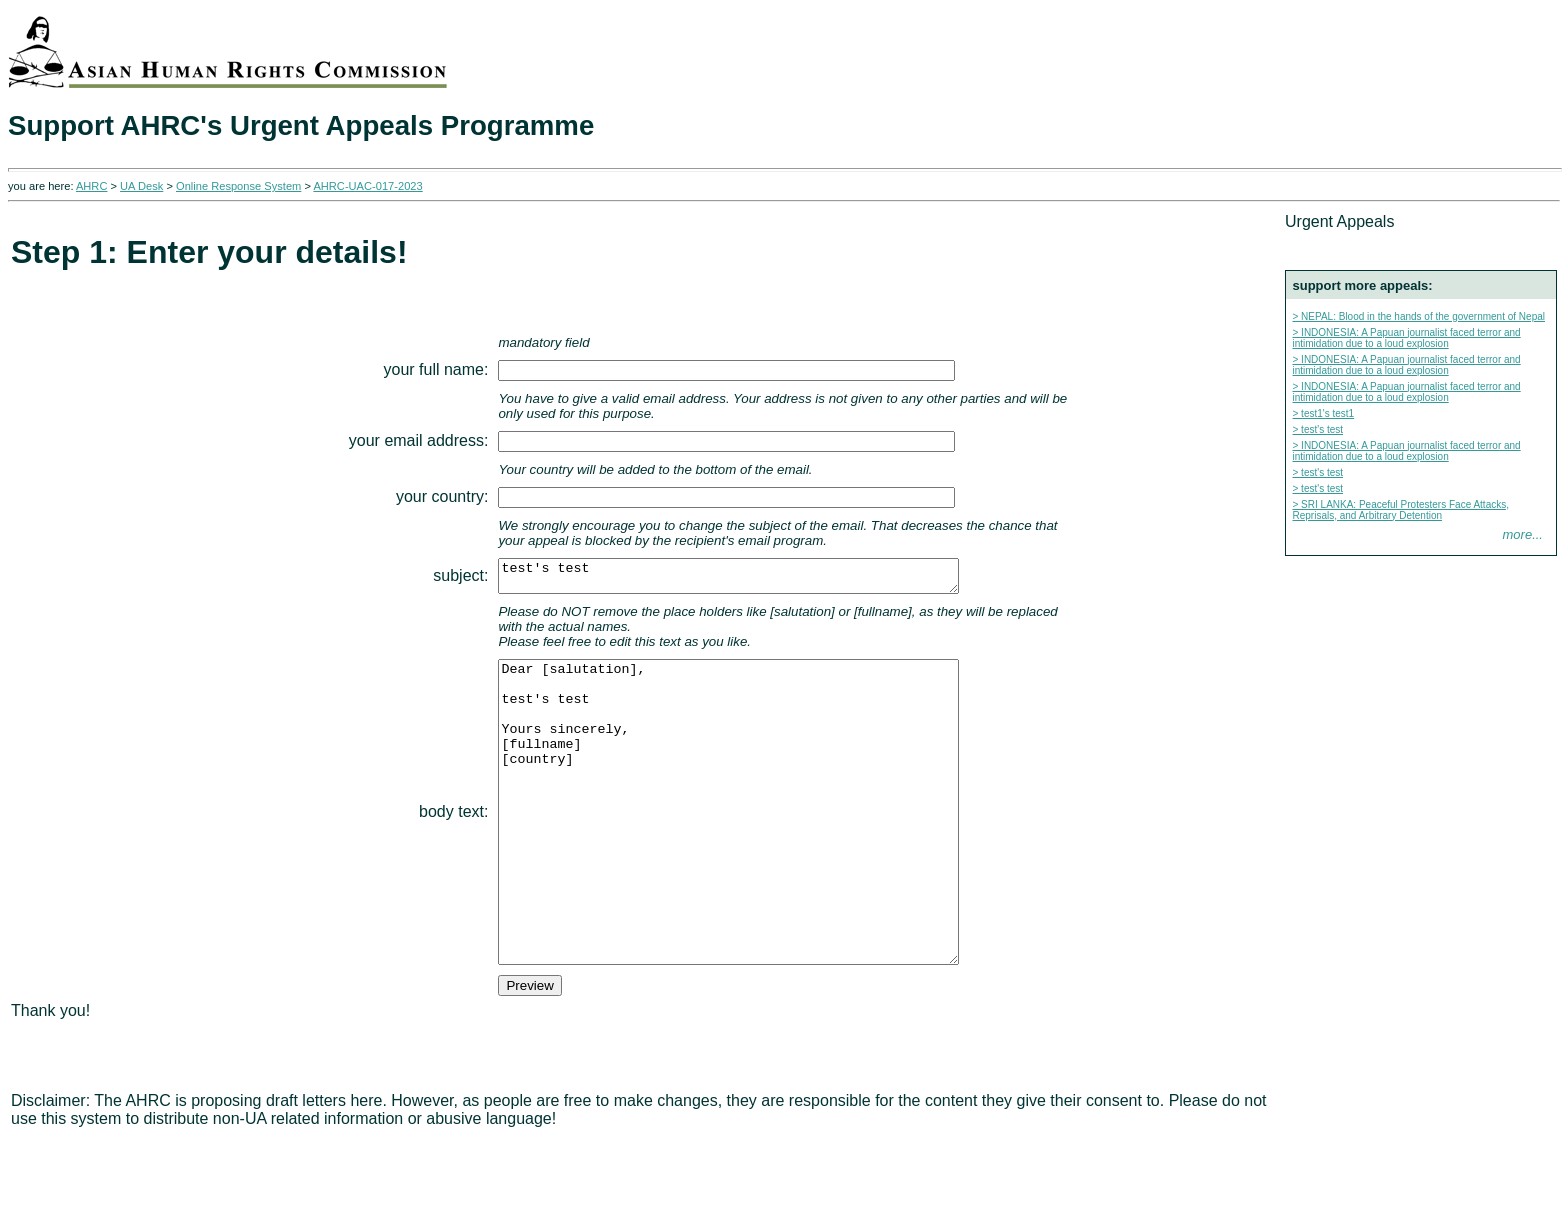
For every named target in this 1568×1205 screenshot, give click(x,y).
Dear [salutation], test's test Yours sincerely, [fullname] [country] (732, 848)
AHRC (91, 186)
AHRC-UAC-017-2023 (367, 186)
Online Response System (238, 186)
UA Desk (141, 186)
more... (1523, 534)
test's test (732, 579)
